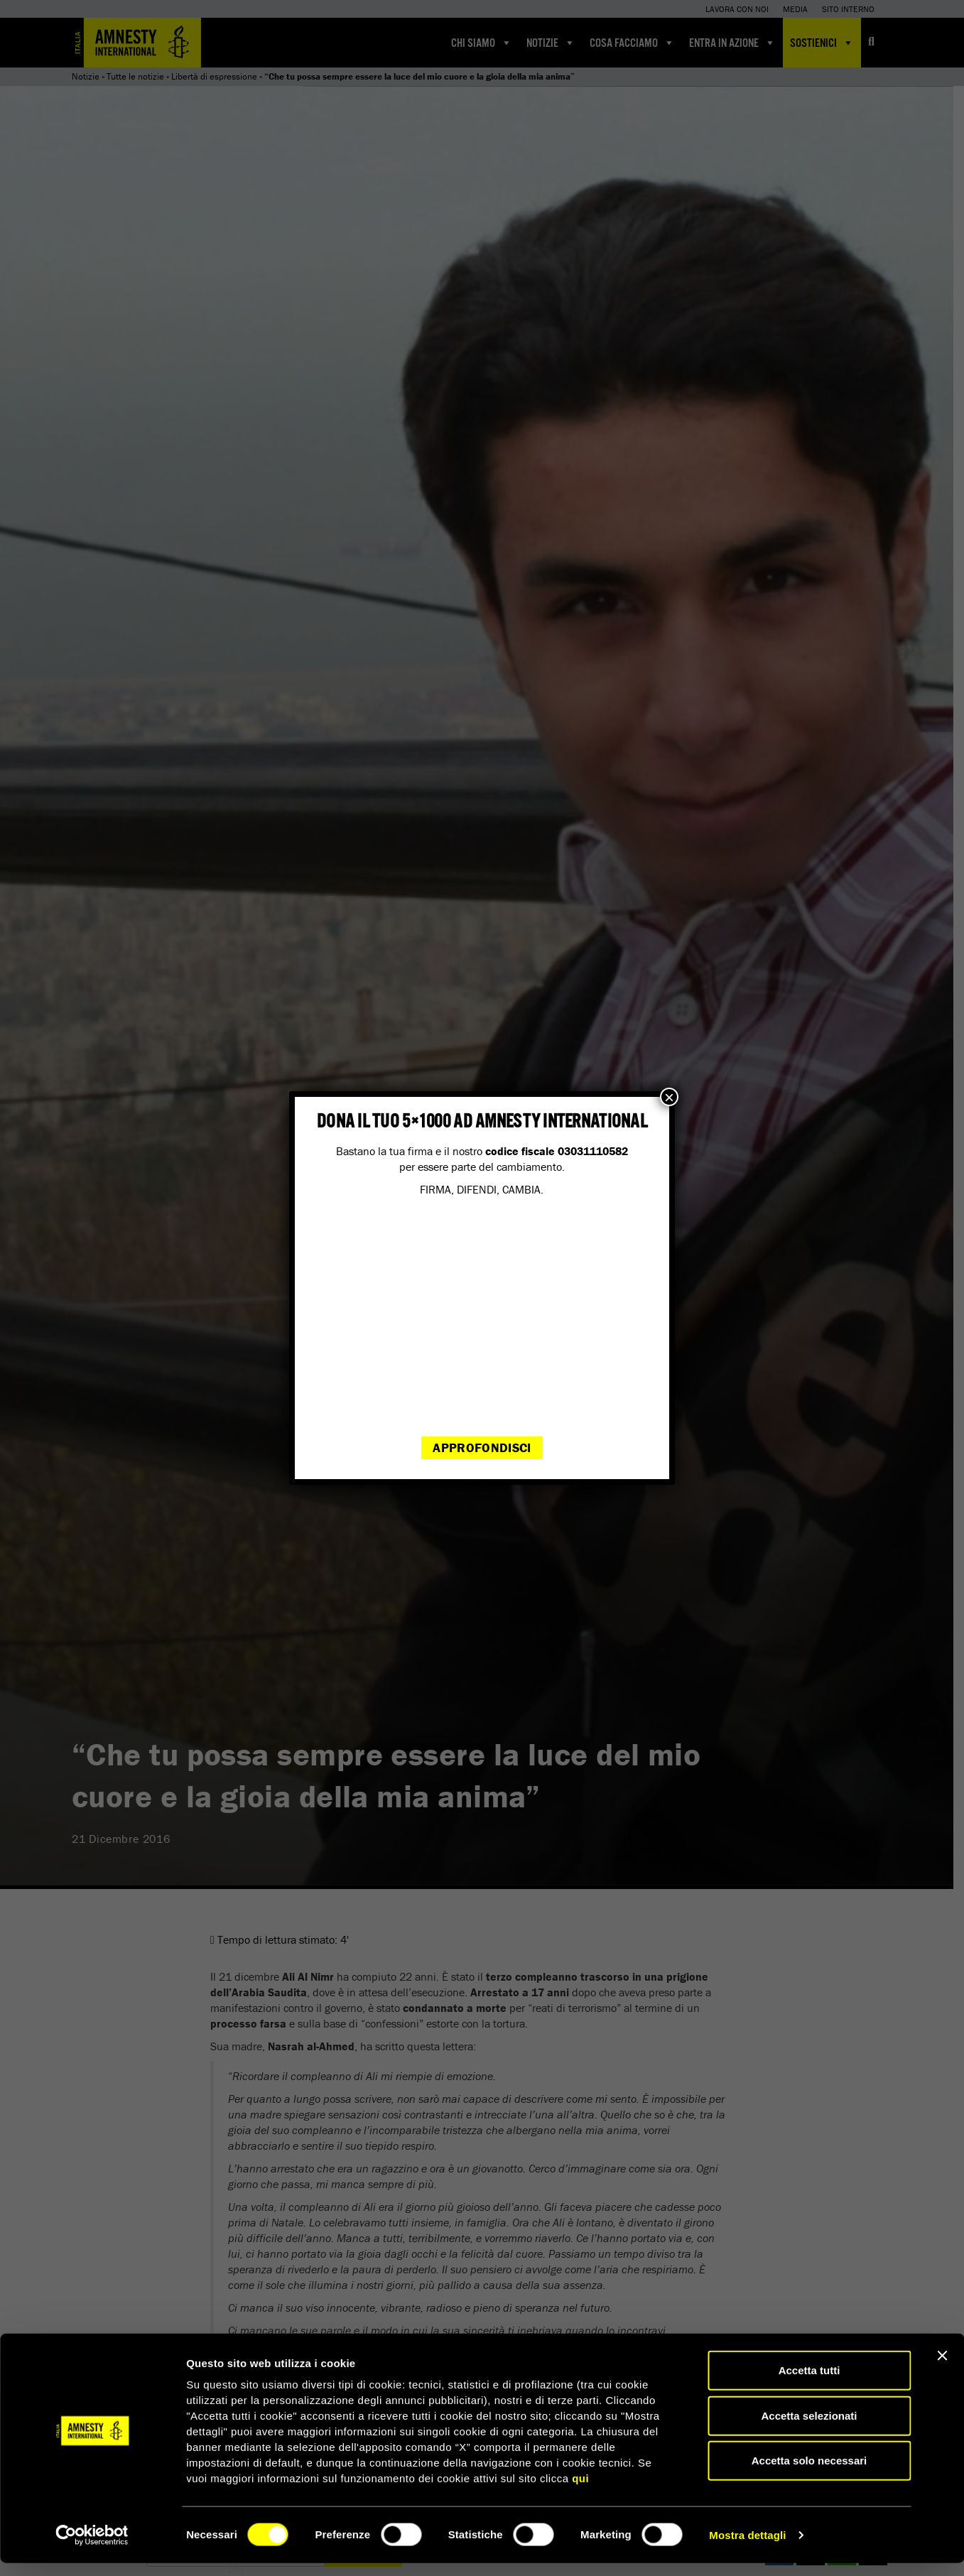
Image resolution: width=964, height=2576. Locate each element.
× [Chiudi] (669, 1097)
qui (580, 2491)
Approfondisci (482, 1447)
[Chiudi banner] (942, 2369)
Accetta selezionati (809, 2429)
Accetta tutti (809, 2383)
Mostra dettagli (747, 2548)
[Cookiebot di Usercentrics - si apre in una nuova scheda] (92, 2548)
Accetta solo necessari (809, 2473)
